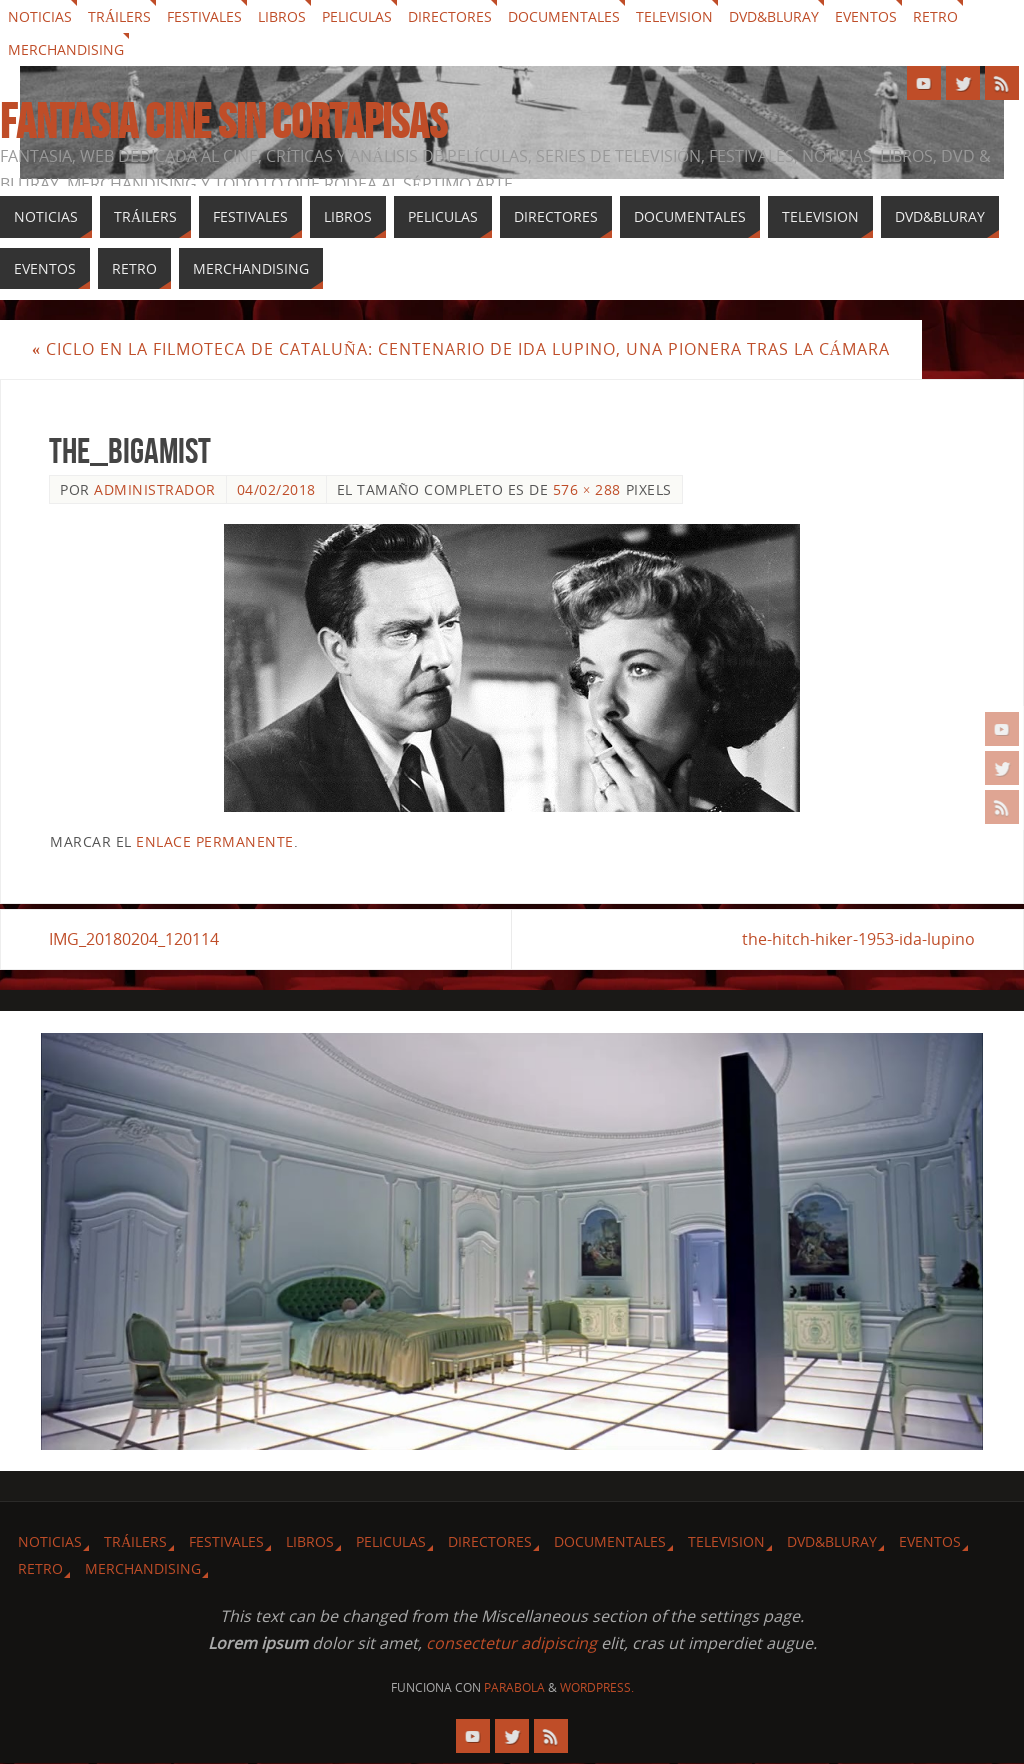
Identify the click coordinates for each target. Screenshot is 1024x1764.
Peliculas (357, 16)
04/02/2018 (276, 489)
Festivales (204, 16)
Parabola (514, 1687)
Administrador (155, 489)
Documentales (564, 16)
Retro (935, 16)
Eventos (866, 16)
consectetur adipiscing (511, 1643)
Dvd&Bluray (774, 16)
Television (674, 16)
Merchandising (66, 49)
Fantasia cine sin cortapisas (223, 122)
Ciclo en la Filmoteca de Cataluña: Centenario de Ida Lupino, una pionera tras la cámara (461, 349)
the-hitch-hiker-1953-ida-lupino (858, 939)
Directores (450, 16)
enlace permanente (215, 841)
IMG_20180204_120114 (134, 939)
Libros (282, 16)
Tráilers (119, 16)
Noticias (40, 16)
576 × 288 (587, 489)
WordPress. (597, 1687)
